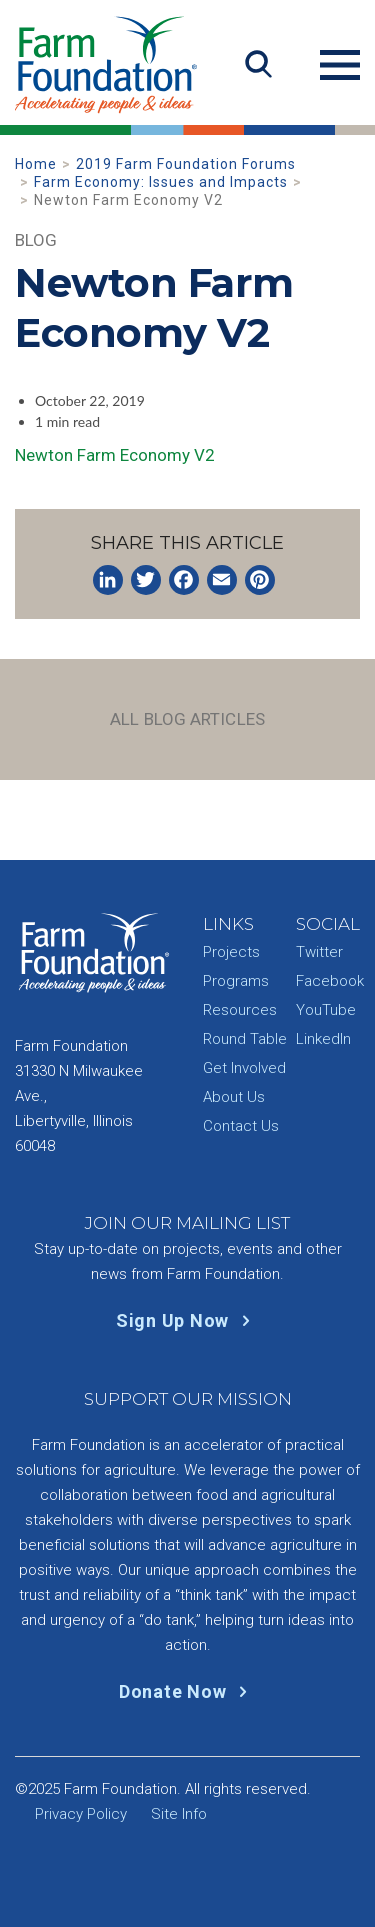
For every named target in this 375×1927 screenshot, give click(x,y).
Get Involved (244, 1068)
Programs (236, 981)
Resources (240, 1010)
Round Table (245, 1039)
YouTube (326, 1010)
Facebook (330, 981)
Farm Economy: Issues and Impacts (161, 182)
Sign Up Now (187, 1320)
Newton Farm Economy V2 (115, 455)
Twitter (319, 952)
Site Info (179, 1814)
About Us (234, 1097)
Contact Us (241, 1126)
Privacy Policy (81, 1814)
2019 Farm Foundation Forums (186, 164)
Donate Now (187, 1691)
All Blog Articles (187, 719)
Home (36, 164)
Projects (231, 952)
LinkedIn (323, 1039)
